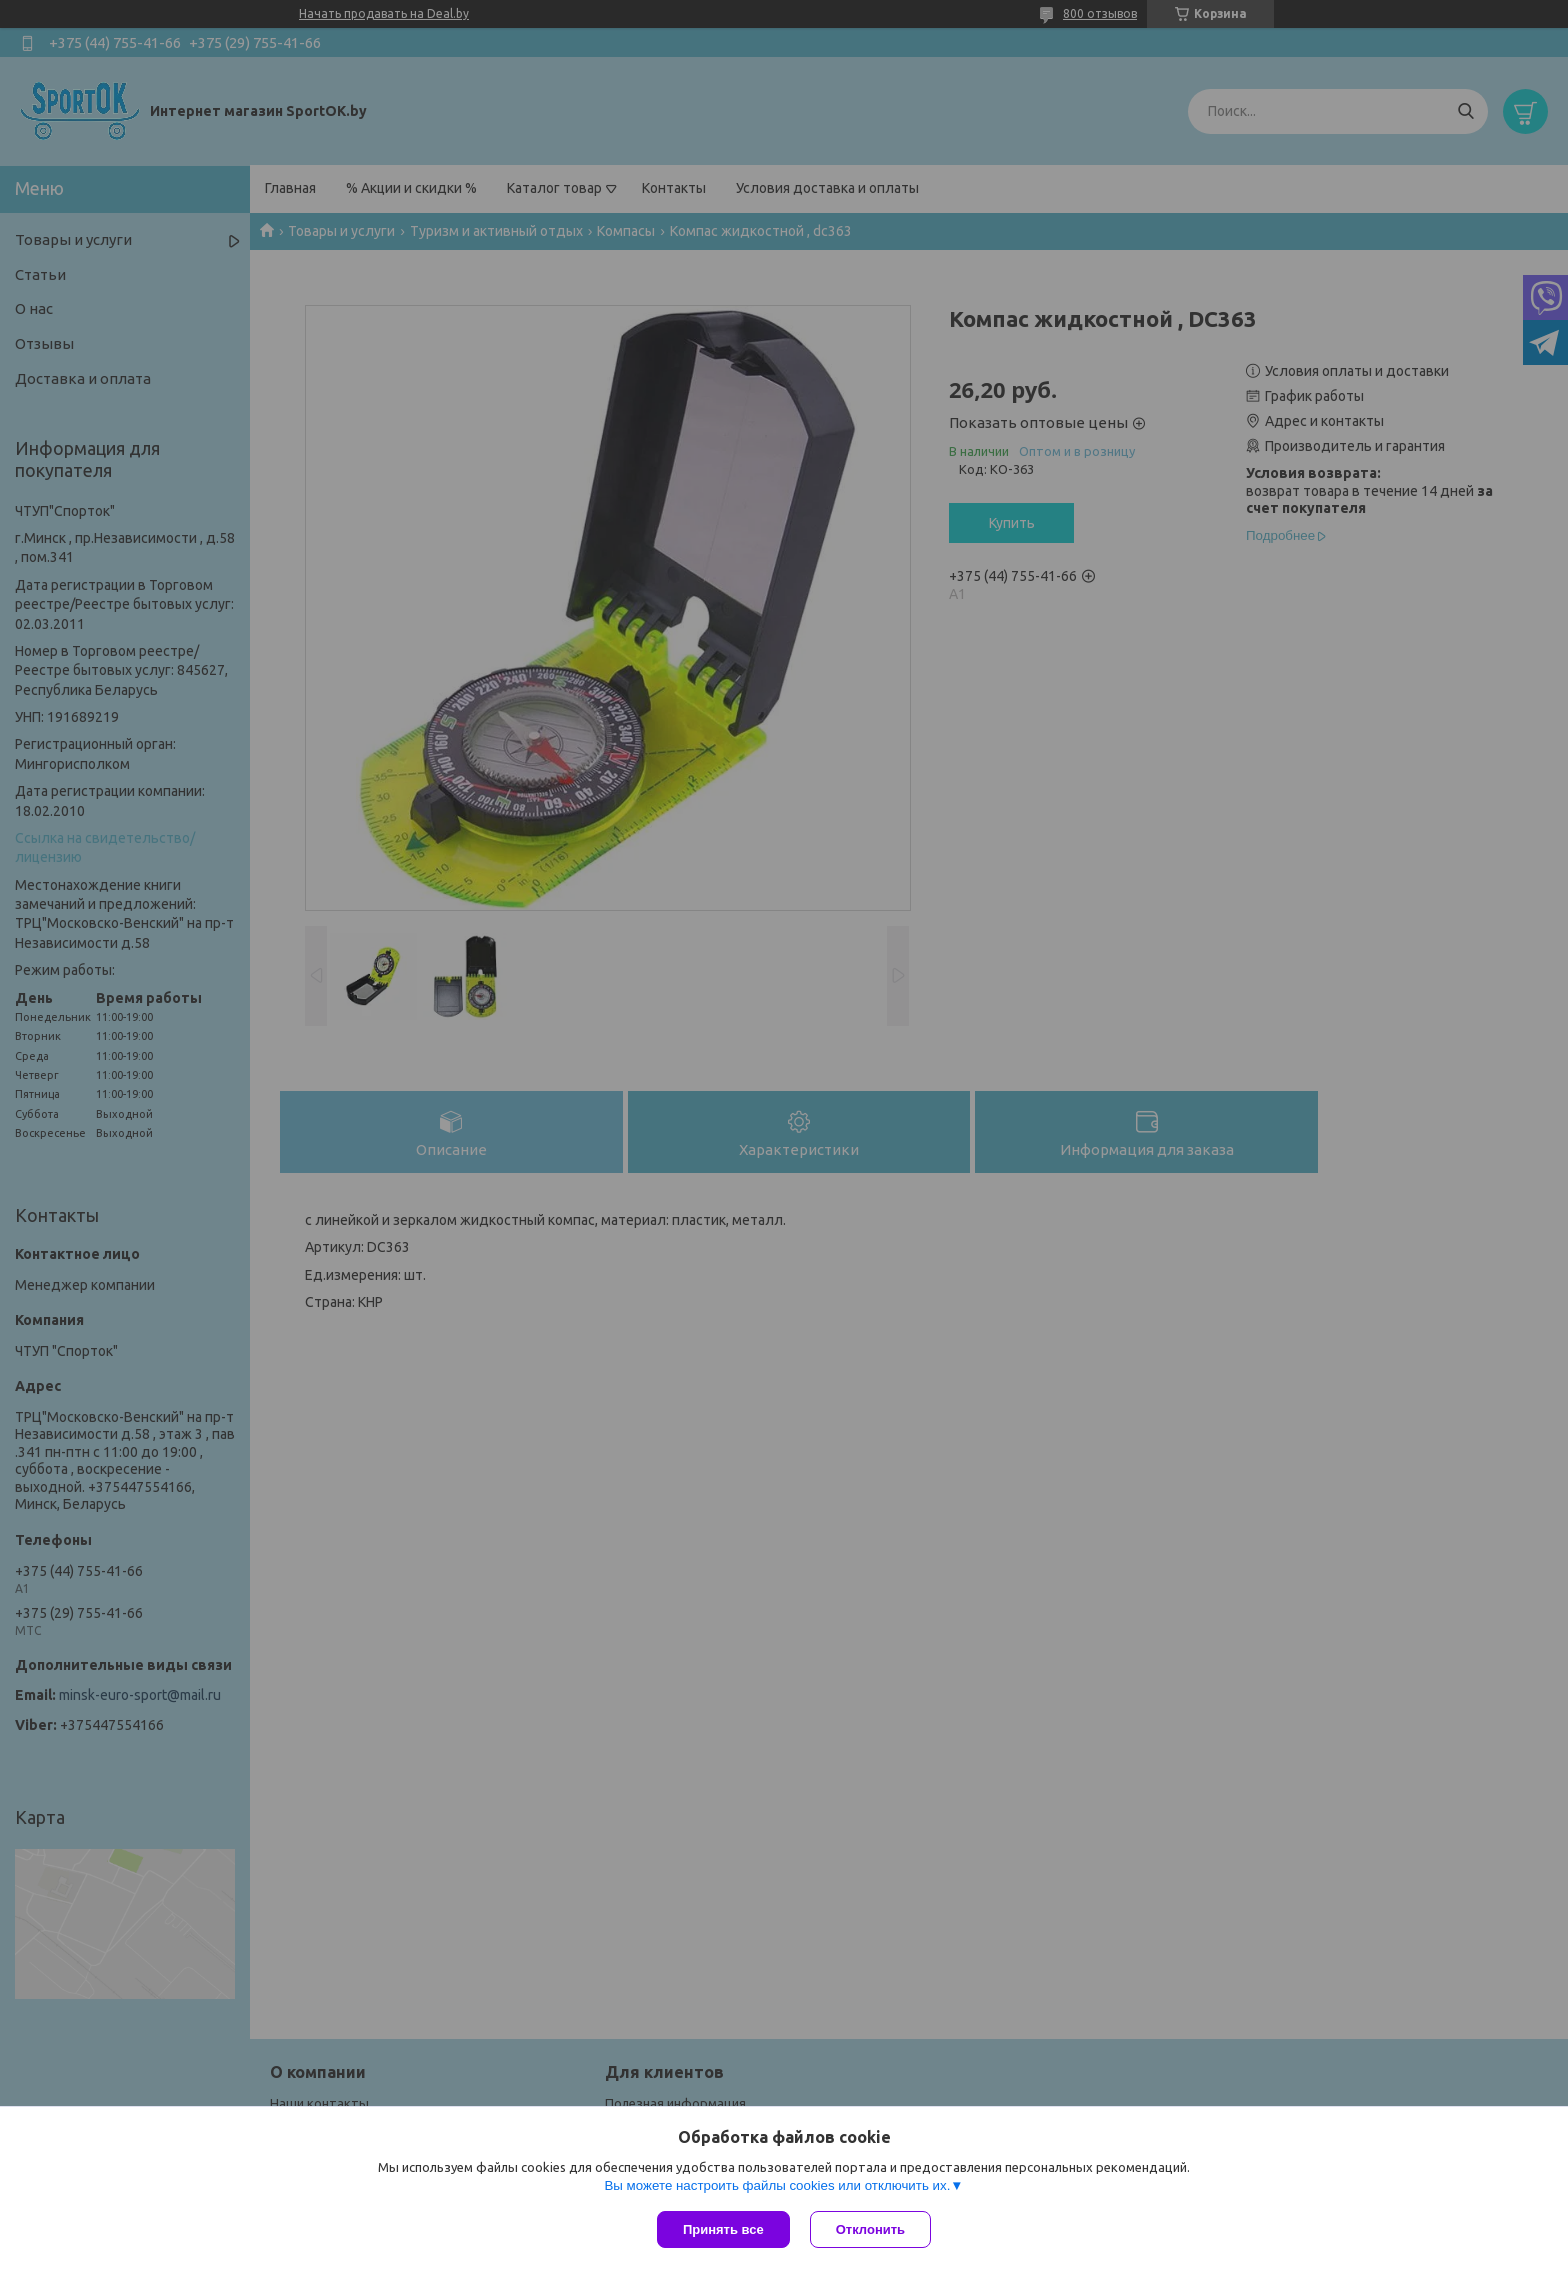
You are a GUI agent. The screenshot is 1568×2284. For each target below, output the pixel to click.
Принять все (723, 2229)
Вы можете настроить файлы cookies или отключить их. (777, 2185)
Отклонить (870, 2229)
